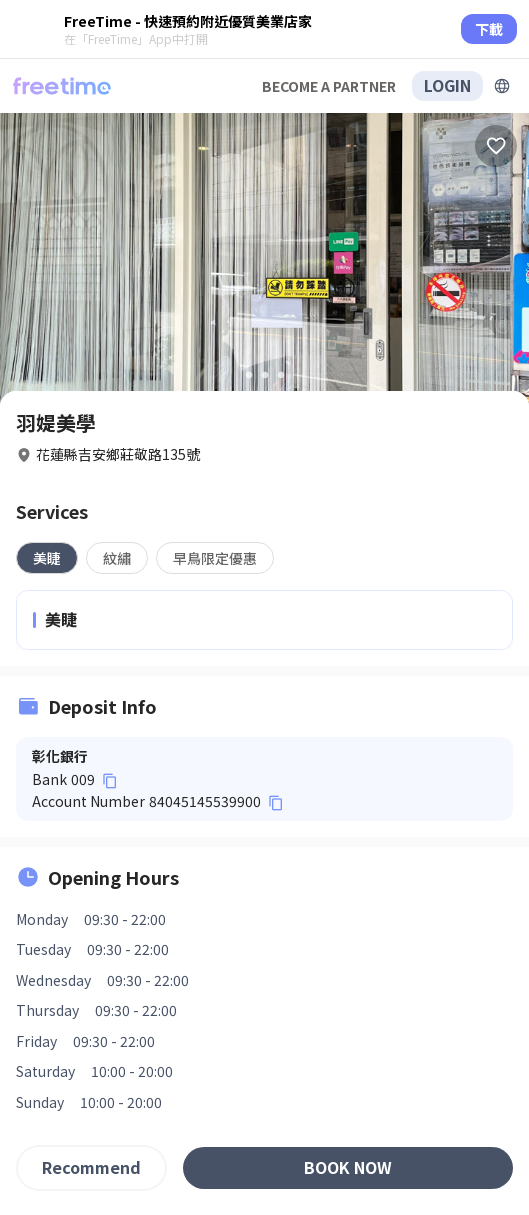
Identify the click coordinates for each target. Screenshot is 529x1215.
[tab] (47, 558)
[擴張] (502, 86)
